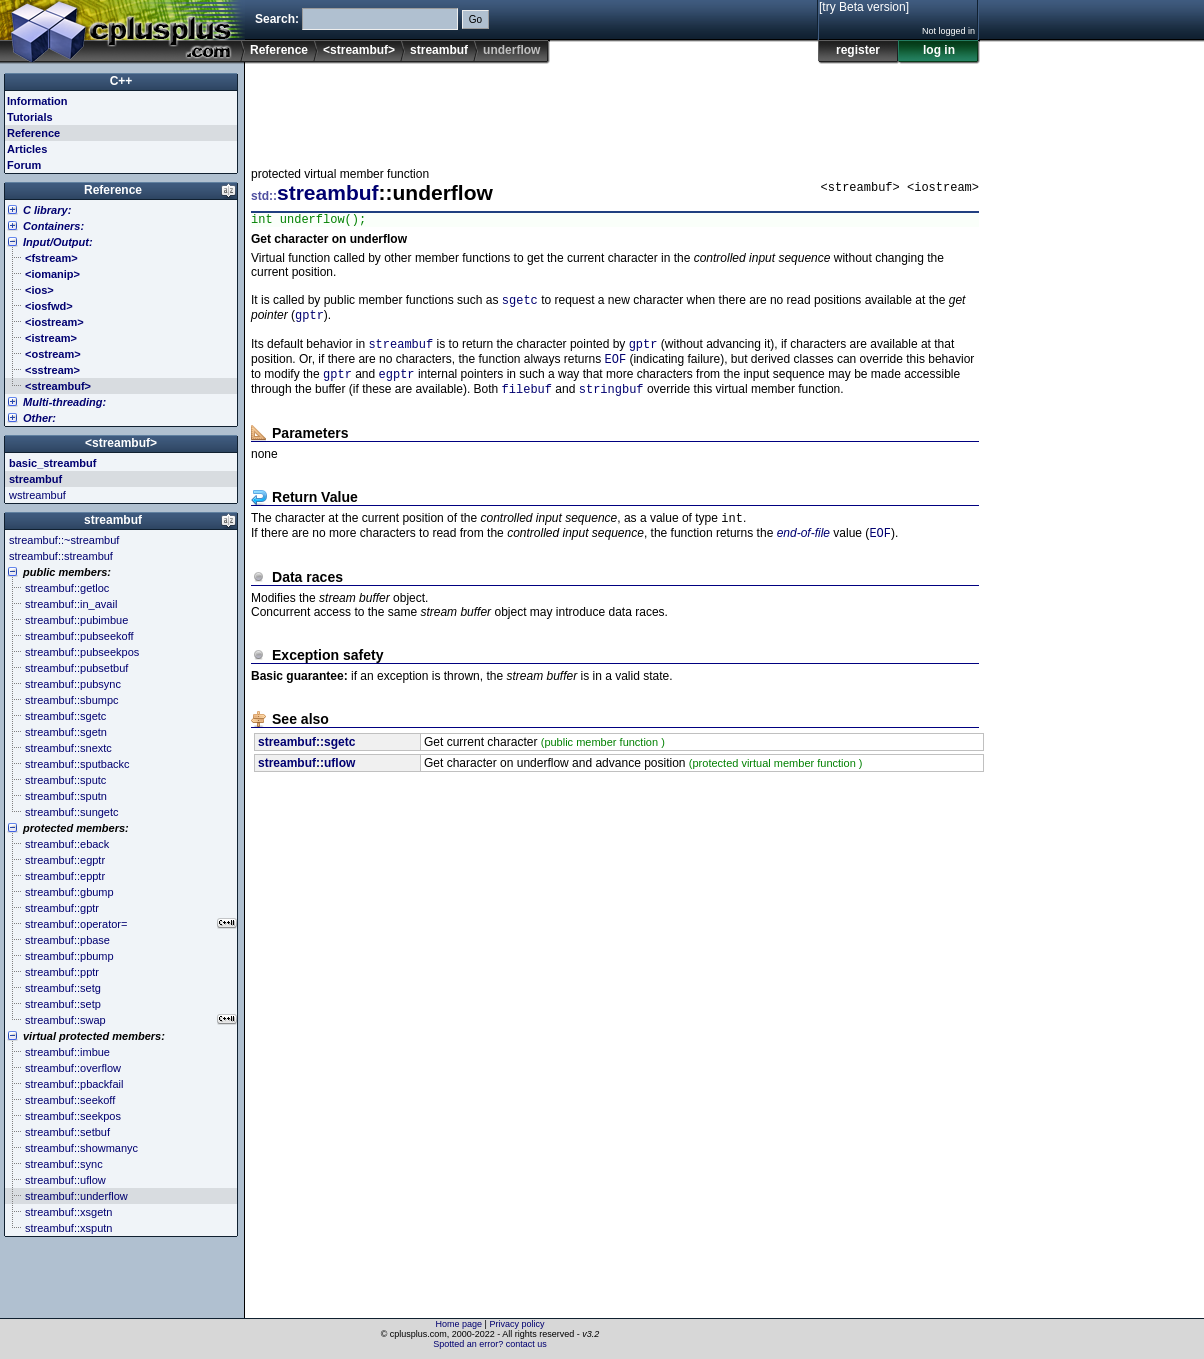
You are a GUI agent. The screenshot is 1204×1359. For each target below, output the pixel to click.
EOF (616, 369)
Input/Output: (58, 242)
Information (37, 101)
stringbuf (611, 403)
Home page (459, 1324)
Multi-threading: (64, 402)
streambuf (439, 50)
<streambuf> (359, 50)
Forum (24, 165)
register (858, 50)
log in (939, 50)
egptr (397, 386)
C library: (47, 210)
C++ (121, 81)
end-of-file (803, 552)
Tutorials (30, 117)
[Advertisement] (615, 109)
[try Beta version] (864, 7)
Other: (39, 418)
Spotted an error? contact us (490, 1344)
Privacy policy (516, 1324)
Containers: (53, 226)
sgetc (520, 304)
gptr (309, 321)
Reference (279, 50)
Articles (27, 149)
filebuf (527, 403)
